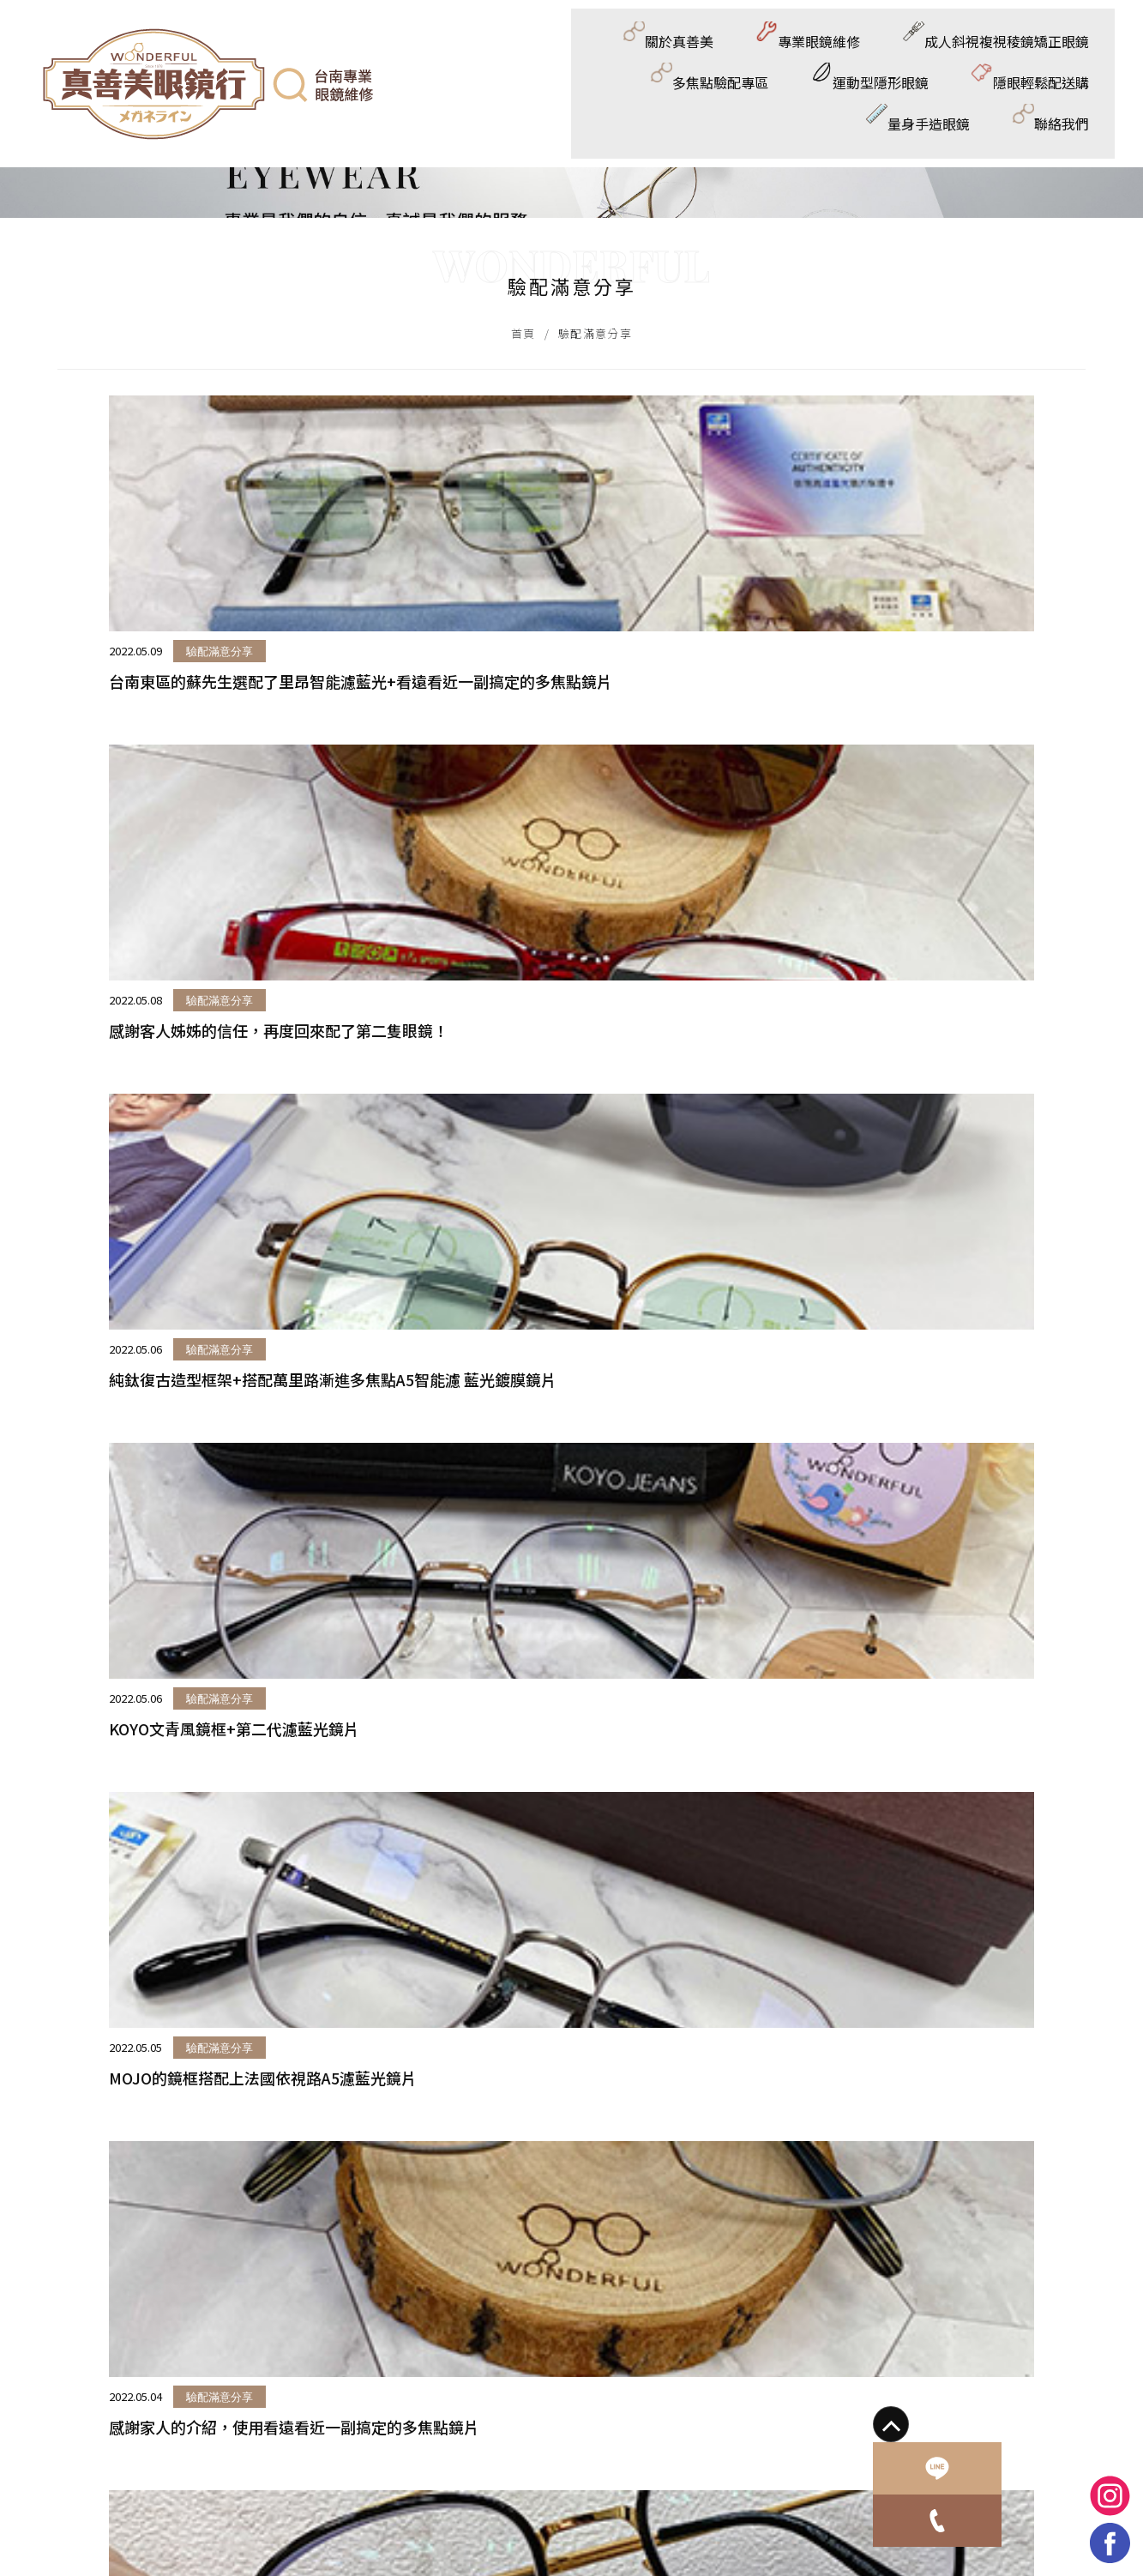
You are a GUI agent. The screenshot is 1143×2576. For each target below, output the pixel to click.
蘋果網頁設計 (267, 2442)
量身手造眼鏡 (1058, 40)
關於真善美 (216, 40)
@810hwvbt (516, 2346)
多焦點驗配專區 (661, 40)
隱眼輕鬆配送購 (931, 40)
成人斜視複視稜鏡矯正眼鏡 (493, 40)
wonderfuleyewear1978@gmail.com (149, 2419)
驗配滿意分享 (150, 1000)
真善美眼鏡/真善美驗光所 (555, 2371)
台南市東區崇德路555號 (113, 2346)
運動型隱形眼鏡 (796, 40)
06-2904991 (78, 2371)
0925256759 (79, 2395)
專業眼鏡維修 (330, 40)
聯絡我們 (1072, 115)
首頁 (523, 640)
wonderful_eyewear (540, 2395)
